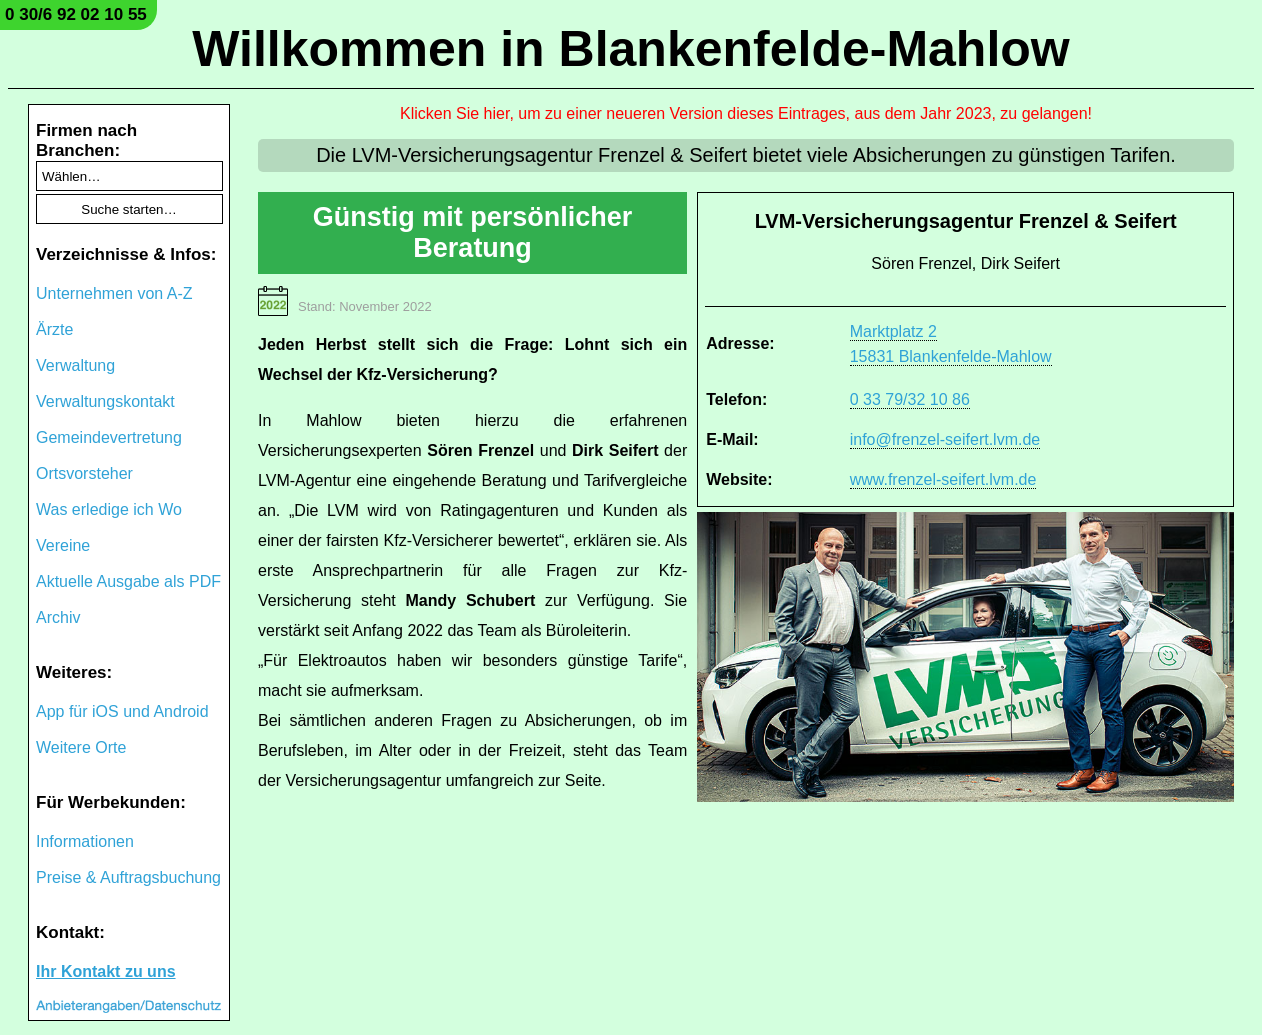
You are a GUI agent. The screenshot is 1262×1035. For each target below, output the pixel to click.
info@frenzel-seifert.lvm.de (945, 439)
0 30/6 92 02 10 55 (76, 14)
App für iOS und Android (122, 711)
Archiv (58, 617)
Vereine (63, 545)
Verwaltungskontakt (105, 401)
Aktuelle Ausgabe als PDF (128, 581)
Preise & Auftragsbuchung (128, 877)
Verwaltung (75, 365)
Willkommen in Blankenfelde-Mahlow (630, 49)
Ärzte (54, 329)
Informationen (85, 841)
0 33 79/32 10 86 (910, 399)
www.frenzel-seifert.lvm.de (943, 479)
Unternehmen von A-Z (114, 293)
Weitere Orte (81, 747)
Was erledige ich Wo (109, 509)
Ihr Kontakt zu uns (106, 971)
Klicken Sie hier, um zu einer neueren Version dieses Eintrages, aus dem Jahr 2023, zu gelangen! (746, 113)
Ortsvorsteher (84, 473)
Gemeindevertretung (109, 437)
